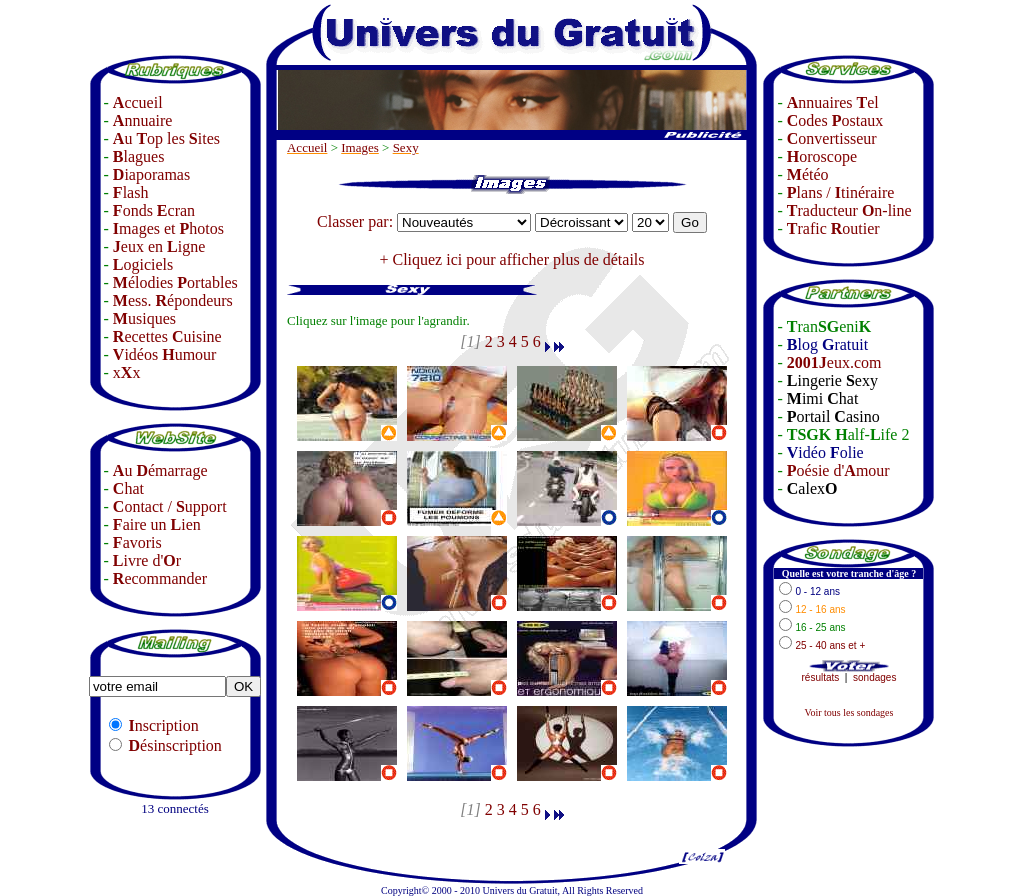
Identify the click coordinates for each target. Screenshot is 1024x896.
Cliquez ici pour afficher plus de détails (518, 259)
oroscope (822, 156)
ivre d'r (147, 560)
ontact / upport (170, 506)
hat (128, 488)
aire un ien (157, 524)
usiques (144, 318)
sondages (874, 677)
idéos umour (165, 354)
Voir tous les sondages (848, 712)
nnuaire (143, 120)
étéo (808, 174)
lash (131, 192)
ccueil (138, 102)
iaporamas (151, 174)
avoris (137, 542)
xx (127, 372)
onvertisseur (832, 138)
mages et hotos (168, 228)
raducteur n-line (849, 210)
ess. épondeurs (173, 300)
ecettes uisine (167, 336)
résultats (821, 677)
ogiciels (143, 264)
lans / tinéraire (841, 192)
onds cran (154, 210)
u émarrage (160, 470)
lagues (139, 156)
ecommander (160, 578)
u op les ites (166, 138)
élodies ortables (175, 282)
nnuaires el (833, 102)
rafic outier (833, 228)
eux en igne (159, 246)
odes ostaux (835, 120)
